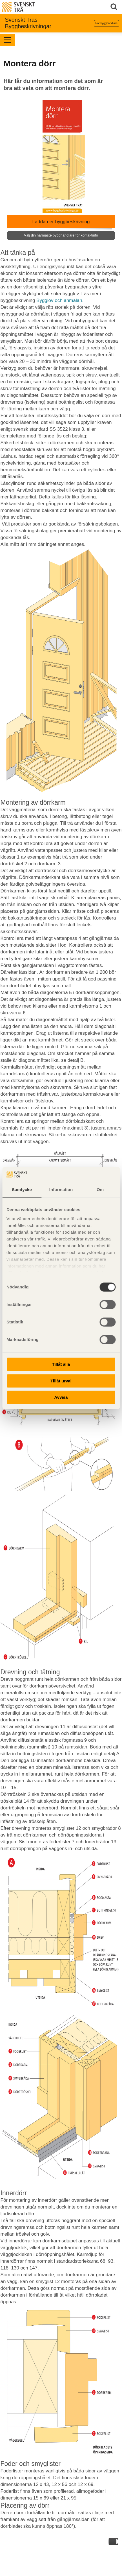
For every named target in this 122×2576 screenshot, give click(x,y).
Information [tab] (61, 1189)
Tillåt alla (61, 1364)
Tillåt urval (61, 1380)
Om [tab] (100, 1189)
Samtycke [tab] (22, 1189)
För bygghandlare (106, 23)
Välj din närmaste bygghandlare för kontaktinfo (61, 235)
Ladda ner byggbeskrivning (61, 219)
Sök (115, 7)
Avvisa (61, 1397)
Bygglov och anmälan (59, 300)
